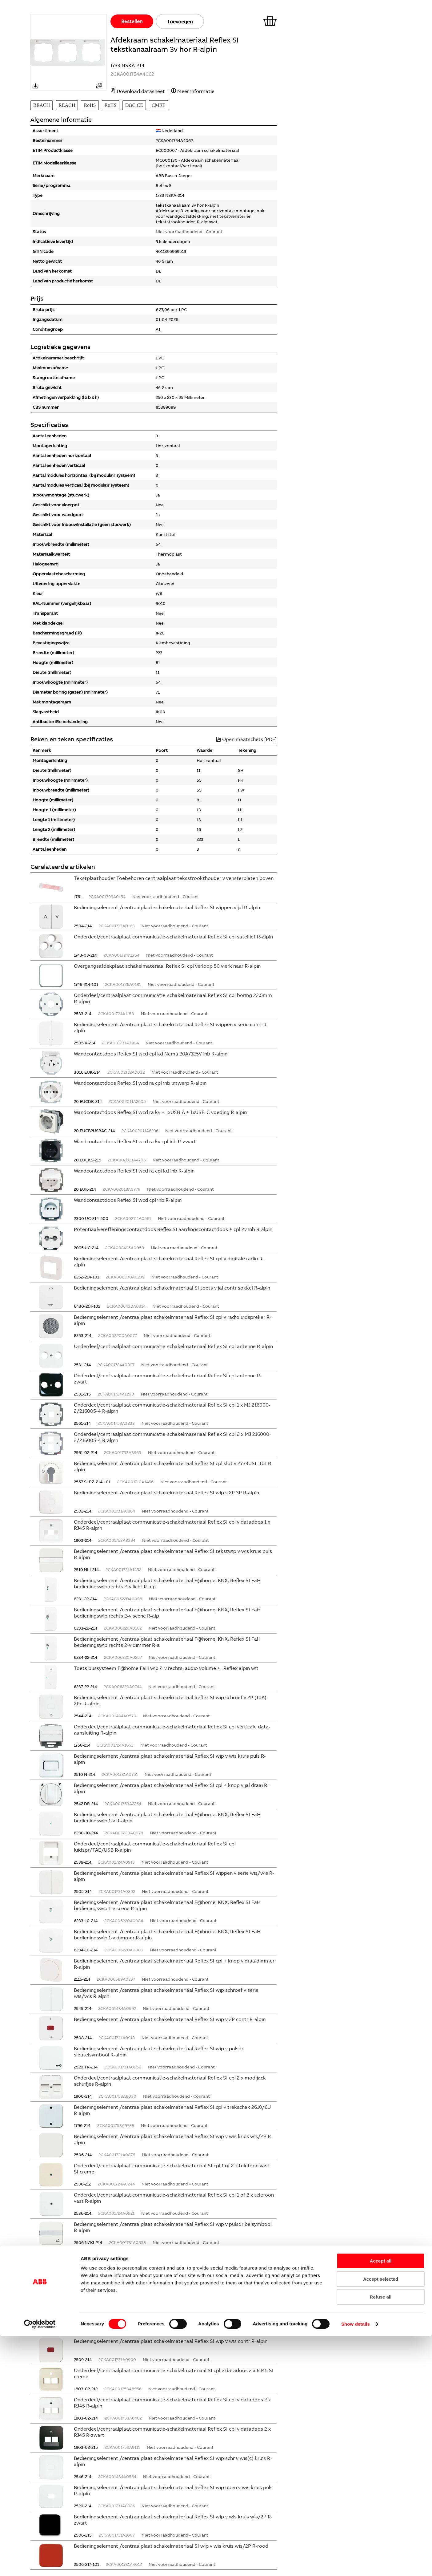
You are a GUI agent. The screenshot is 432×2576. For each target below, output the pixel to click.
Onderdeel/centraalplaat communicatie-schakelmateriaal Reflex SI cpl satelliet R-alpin (173, 937)
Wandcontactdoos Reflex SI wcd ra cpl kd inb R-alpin (134, 1171)
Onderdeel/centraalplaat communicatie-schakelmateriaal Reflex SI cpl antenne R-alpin (173, 1346)
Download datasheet (141, 91)
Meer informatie (195, 91)
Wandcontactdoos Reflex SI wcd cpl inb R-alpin (128, 1200)
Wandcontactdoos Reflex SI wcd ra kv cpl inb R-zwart (135, 1141)
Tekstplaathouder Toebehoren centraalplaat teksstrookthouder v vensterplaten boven (174, 878)
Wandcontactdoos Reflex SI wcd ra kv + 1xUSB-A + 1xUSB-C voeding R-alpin (160, 1112)
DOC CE (134, 105)
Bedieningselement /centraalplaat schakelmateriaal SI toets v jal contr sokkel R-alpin (172, 1288)
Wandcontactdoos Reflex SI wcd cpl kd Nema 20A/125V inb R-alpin (150, 1054)
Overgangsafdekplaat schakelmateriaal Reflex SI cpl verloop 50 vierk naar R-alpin (167, 966)
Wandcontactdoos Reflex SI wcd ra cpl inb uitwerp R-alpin (140, 1083)
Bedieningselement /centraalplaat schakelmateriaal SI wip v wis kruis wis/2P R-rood (171, 2546)
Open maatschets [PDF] (246, 739)
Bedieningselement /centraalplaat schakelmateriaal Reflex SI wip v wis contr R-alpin (170, 2341)
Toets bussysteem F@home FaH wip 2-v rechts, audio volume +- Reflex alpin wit (166, 1668)
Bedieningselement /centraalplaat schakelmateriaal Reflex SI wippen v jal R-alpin (167, 907)
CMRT (158, 105)
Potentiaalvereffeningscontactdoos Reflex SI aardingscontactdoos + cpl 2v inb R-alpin (173, 1229)
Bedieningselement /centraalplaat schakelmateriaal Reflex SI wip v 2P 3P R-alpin (166, 1492)
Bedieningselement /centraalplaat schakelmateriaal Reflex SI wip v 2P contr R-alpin (170, 2019)
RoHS (90, 105)
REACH (41, 105)
